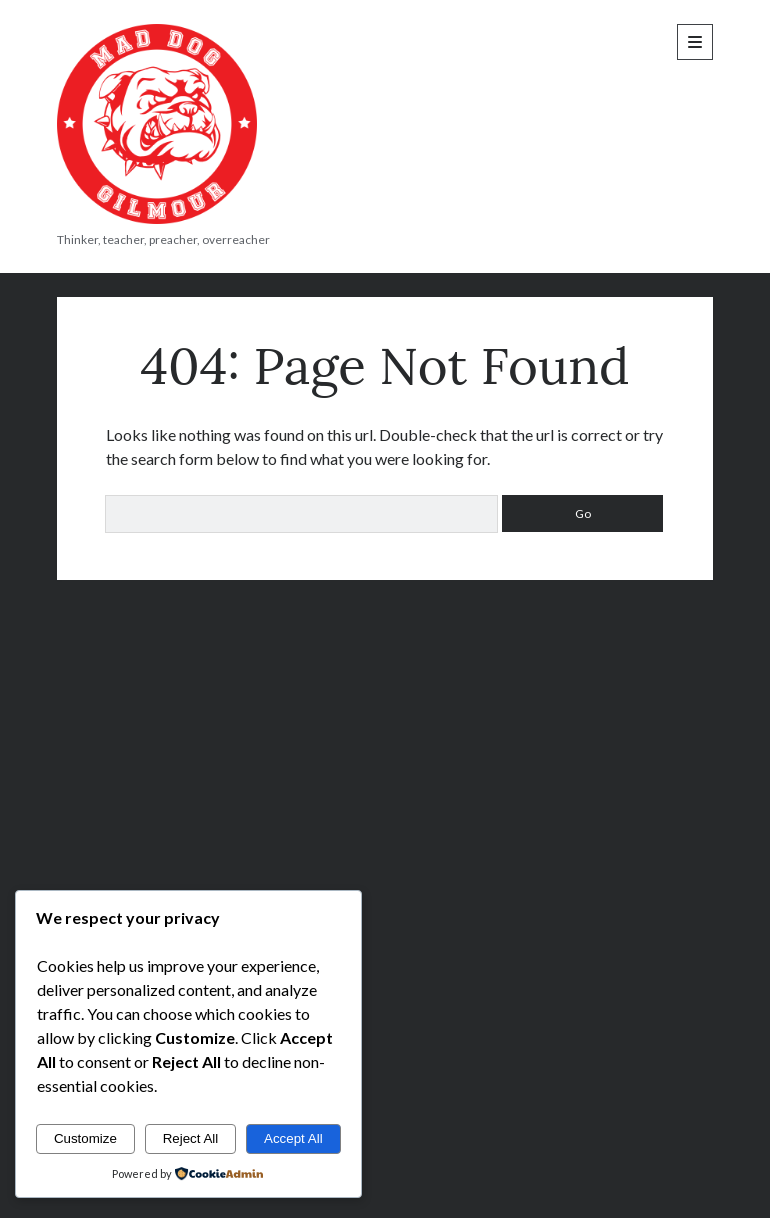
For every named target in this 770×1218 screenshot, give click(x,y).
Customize (85, 1138)
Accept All (293, 1138)
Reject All (191, 1138)
